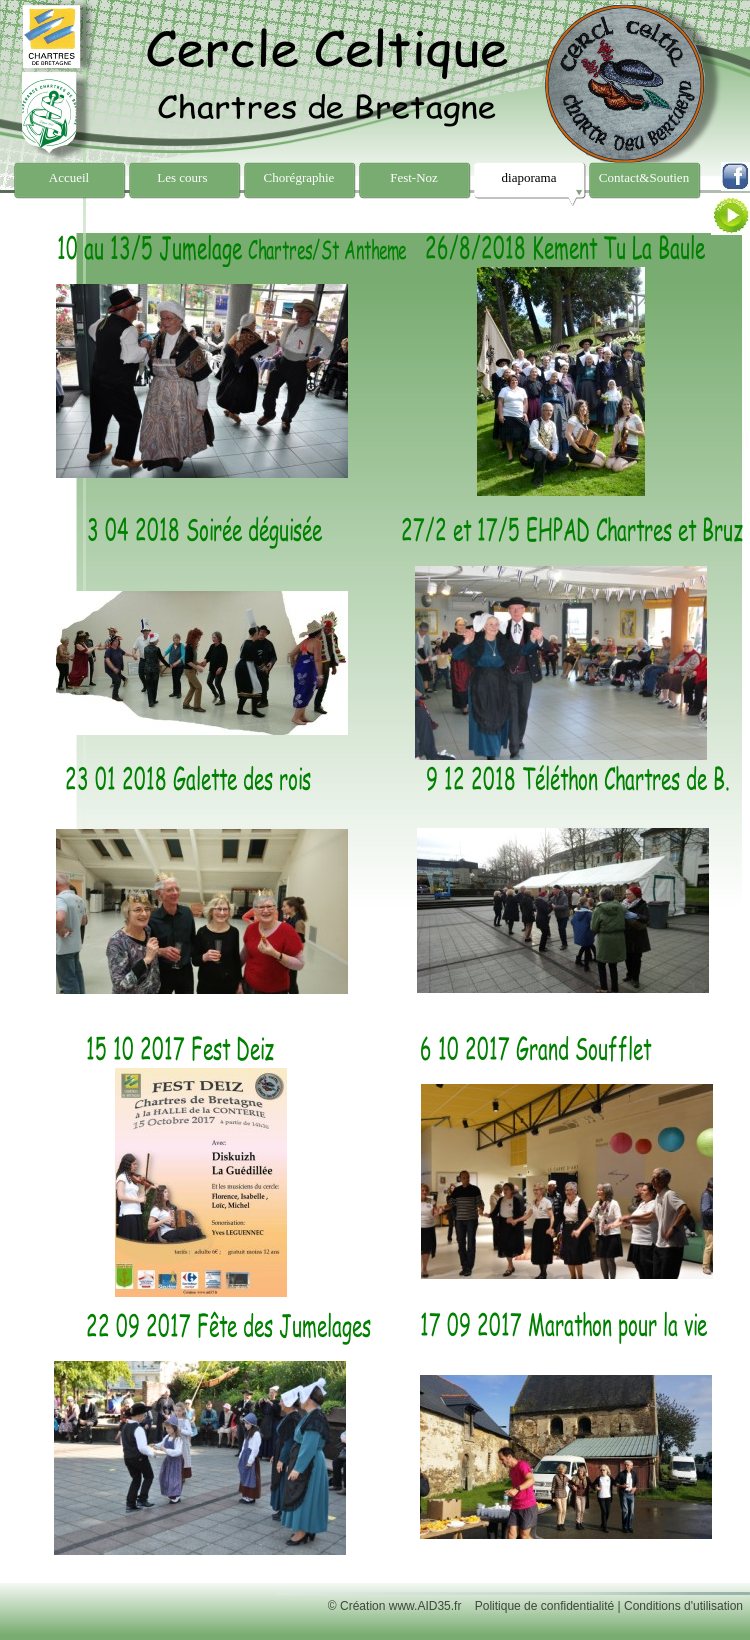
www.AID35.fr (425, 1606)
